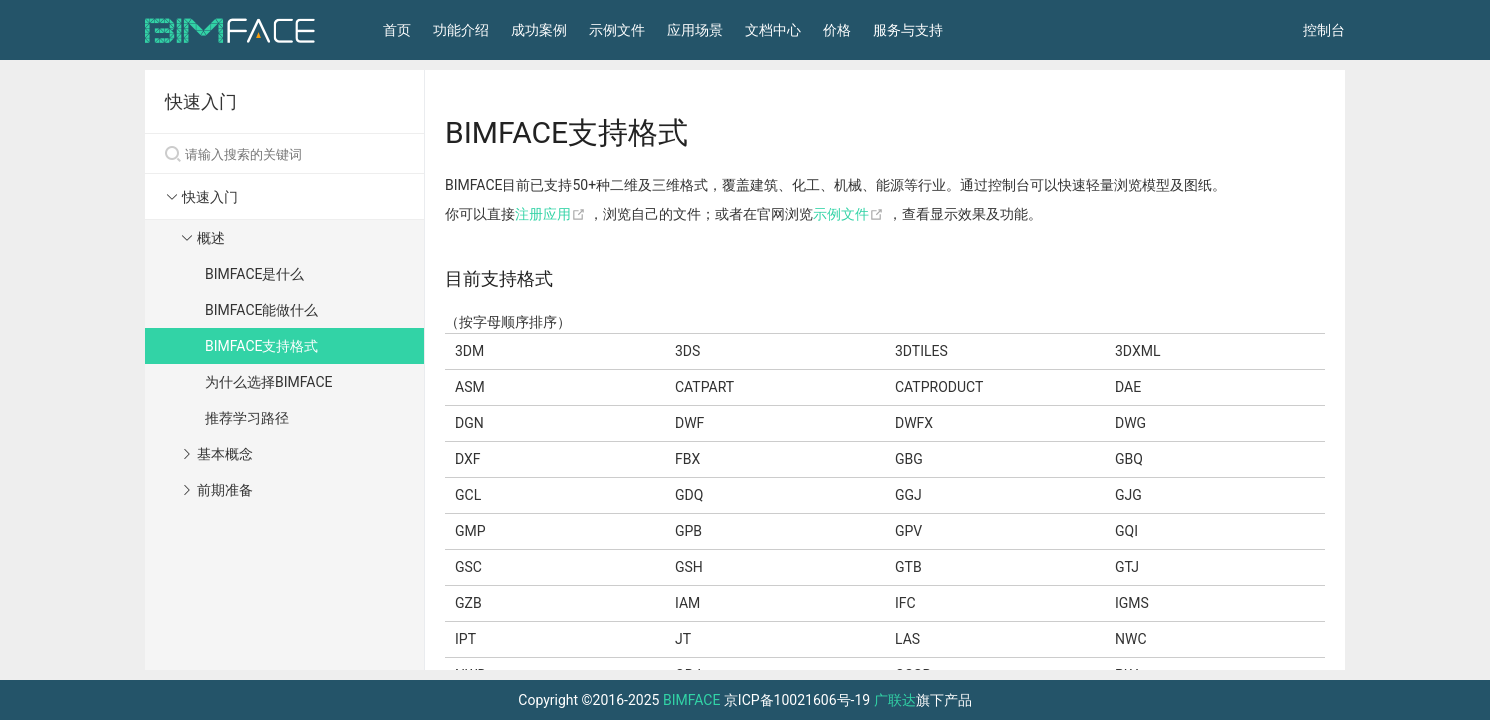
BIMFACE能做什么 (261, 310)
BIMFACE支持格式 (261, 346)
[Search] (284, 154)
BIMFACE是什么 (254, 274)
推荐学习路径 (247, 418)
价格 (837, 30)
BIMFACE (691, 700)
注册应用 (552, 214)
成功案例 (539, 30)
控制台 (1324, 30)
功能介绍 (461, 30)
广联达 (895, 700)
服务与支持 (908, 30)
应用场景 (695, 30)
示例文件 (617, 30)
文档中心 (773, 30)
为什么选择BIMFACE (268, 382)
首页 (397, 30)
